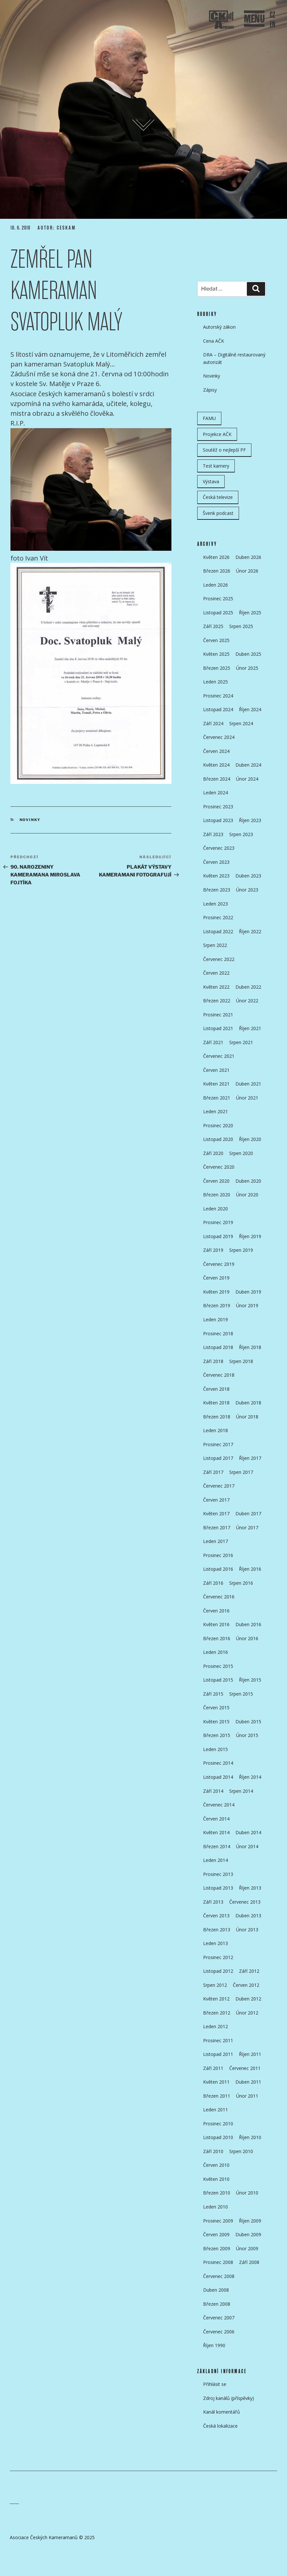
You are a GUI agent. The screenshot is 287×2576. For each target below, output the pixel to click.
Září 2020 (213, 1153)
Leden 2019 (215, 1319)
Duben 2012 (248, 1999)
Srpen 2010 (241, 2151)
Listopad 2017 (218, 1458)
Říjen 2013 (250, 1888)
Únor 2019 (247, 1305)
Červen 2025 (216, 640)
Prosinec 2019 (218, 1222)
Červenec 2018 (218, 1375)
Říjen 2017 (250, 1458)
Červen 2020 (216, 1181)
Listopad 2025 (218, 612)
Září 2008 (249, 2262)
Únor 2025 (247, 668)
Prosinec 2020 (218, 1125)
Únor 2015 (247, 1735)
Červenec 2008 (218, 2276)
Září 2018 (213, 1361)
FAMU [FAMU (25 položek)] (209, 418)
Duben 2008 (216, 2290)
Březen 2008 (216, 2304)
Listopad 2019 (218, 1236)
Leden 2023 (215, 904)
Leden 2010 (215, 2207)
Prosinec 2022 (218, 917)
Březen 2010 (216, 2193)
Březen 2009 (216, 2248)
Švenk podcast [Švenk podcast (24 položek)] (218, 513)
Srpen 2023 (241, 834)
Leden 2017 (215, 1541)
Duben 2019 (248, 1292)
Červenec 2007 (218, 2317)
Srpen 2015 (241, 1694)
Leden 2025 (215, 682)
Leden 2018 (215, 1430)
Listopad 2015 (218, 1680)
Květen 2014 (216, 1832)
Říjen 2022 (250, 931)
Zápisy (210, 390)
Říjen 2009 (250, 2221)
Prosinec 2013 (218, 1874)
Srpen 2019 (241, 1250)
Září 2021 (213, 1042)
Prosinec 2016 (218, 1555)
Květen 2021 (216, 1084)
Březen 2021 (216, 1098)
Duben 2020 (248, 1181)
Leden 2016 (215, 1652)
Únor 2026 (247, 571)
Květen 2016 (216, 1624)
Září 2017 (213, 1472)
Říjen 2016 (250, 1569)
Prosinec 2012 (218, 1957)
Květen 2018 (216, 1403)
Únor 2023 (247, 890)
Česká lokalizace (220, 2426)
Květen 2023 (216, 876)
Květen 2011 (216, 2082)
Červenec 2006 (218, 2332)
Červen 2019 (216, 1278)
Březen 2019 (216, 1305)
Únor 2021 (247, 1098)
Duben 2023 (248, 876)
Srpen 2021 (241, 1042)
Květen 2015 (216, 1721)
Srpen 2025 (241, 626)
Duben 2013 (248, 1915)
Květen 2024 (216, 765)
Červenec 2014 (218, 1805)
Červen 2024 (216, 751)
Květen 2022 (216, 987)
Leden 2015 (215, 1749)
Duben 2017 (248, 1513)
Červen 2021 (216, 1070)
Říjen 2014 (250, 1777)
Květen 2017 (216, 1513)
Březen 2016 (216, 1638)
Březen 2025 (216, 668)
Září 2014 (213, 1791)
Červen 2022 (216, 973)
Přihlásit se (214, 2384)
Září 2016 (213, 1583)
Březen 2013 (216, 1929)
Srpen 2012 (215, 1985)
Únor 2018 (247, 1417)
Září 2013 (213, 1902)
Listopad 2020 (218, 1139)
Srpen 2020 (241, 1153)
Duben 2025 (248, 654)
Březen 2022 (216, 1000)
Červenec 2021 (218, 1056)
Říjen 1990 (214, 2345)
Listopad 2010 (218, 2137)
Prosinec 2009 (218, 2221)
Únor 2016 (247, 1638)
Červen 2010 (216, 2165)
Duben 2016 (248, 1624)
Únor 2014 (247, 1846)
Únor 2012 (247, 2013)
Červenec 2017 (218, 1486)
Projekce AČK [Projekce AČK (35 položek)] (217, 434)
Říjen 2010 (250, 2137)
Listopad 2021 (218, 1028)
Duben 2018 (248, 1403)
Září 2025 (213, 626)
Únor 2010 (247, 2193)
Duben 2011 (248, 2082)
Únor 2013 (247, 1929)
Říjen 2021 (250, 1028)
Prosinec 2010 (218, 2123)
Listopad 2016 (218, 1569)
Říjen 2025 (250, 612)
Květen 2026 (216, 557)
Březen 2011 (216, 2096)
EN (272, 24)
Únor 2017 (247, 1527)
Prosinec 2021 (218, 1014)
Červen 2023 (216, 862)
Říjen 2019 (250, 1236)
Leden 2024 (215, 792)
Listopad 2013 (218, 1888)
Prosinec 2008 (218, 2262)
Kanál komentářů (221, 2412)
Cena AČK (213, 341)
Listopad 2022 (218, 931)
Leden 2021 (215, 1111)
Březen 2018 (216, 1417)
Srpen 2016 (241, 1583)
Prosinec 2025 (218, 598)
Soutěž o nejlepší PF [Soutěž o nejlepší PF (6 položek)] (224, 450)
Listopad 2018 (218, 1347)
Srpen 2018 (241, 1361)
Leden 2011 (215, 2109)
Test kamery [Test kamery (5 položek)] (216, 466)
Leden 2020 (215, 1209)
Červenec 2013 (245, 1902)
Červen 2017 (216, 1500)
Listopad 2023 (218, 820)
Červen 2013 (216, 1915)
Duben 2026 (248, 557)
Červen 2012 (246, 1985)
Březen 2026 (216, 571)
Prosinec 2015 (218, 1666)
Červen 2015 (216, 1707)
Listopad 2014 (218, 1777)
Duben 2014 (248, 1832)
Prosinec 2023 (218, 806)
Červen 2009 (216, 2234)
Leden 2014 (215, 1860)
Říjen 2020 (250, 1139)
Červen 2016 (216, 1611)
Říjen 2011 (250, 2054)
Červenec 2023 (218, 848)
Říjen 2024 (250, 709)
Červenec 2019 (218, 1264)
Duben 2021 (248, 1084)
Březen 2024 (216, 779)
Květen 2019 (216, 1292)
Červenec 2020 (218, 1167)
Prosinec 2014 (218, 1763)
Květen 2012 (216, 1999)
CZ (272, 15)
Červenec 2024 (218, 737)
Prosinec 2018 (218, 1333)
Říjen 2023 (250, 820)
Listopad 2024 (218, 709)
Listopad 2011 (218, 2054)
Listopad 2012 (218, 1971)
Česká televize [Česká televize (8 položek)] (218, 497)
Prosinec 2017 (218, 1444)
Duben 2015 (248, 1721)
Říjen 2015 (250, 1680)
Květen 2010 (216, 2179)
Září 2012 (249, 1971)
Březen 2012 (216, 2013)
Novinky (30, 819)
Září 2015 (213, 1694)
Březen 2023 (216, 890)
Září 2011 (213, 2068)
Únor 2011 (247, 2096)
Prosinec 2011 (218, 2040)
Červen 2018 (216, 1389)
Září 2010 (213, 2151)
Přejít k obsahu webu (149, 127)
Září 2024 (213, 723)
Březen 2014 (216, 1846)
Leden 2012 (215, 2026)
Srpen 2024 (241, 723)
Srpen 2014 (241, 1791)
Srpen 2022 (215, 945)
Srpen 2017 (241, 1472)
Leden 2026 (215, 585)
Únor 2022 (247, 1000)
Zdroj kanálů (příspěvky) (228, 2398)
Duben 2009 (248, 2234)
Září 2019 (213, 1250)
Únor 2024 (247, 779)
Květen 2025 (216, 654)
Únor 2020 (247, 1194)
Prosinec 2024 (218, 696)
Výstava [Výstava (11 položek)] (211, 481)
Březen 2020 (216, 1194)
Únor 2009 (247, 2248)
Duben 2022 (248, 987)
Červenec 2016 (218, 1597)
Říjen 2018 (250, 1347)
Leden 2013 (215, 1943)
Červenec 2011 (245, 2068)
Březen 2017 (216, 1527)
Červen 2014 (216, 1819)
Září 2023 (213, 834)
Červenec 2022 (218, 959)
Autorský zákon (219, 327)
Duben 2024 (248, 765)
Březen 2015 (216, 1735)
